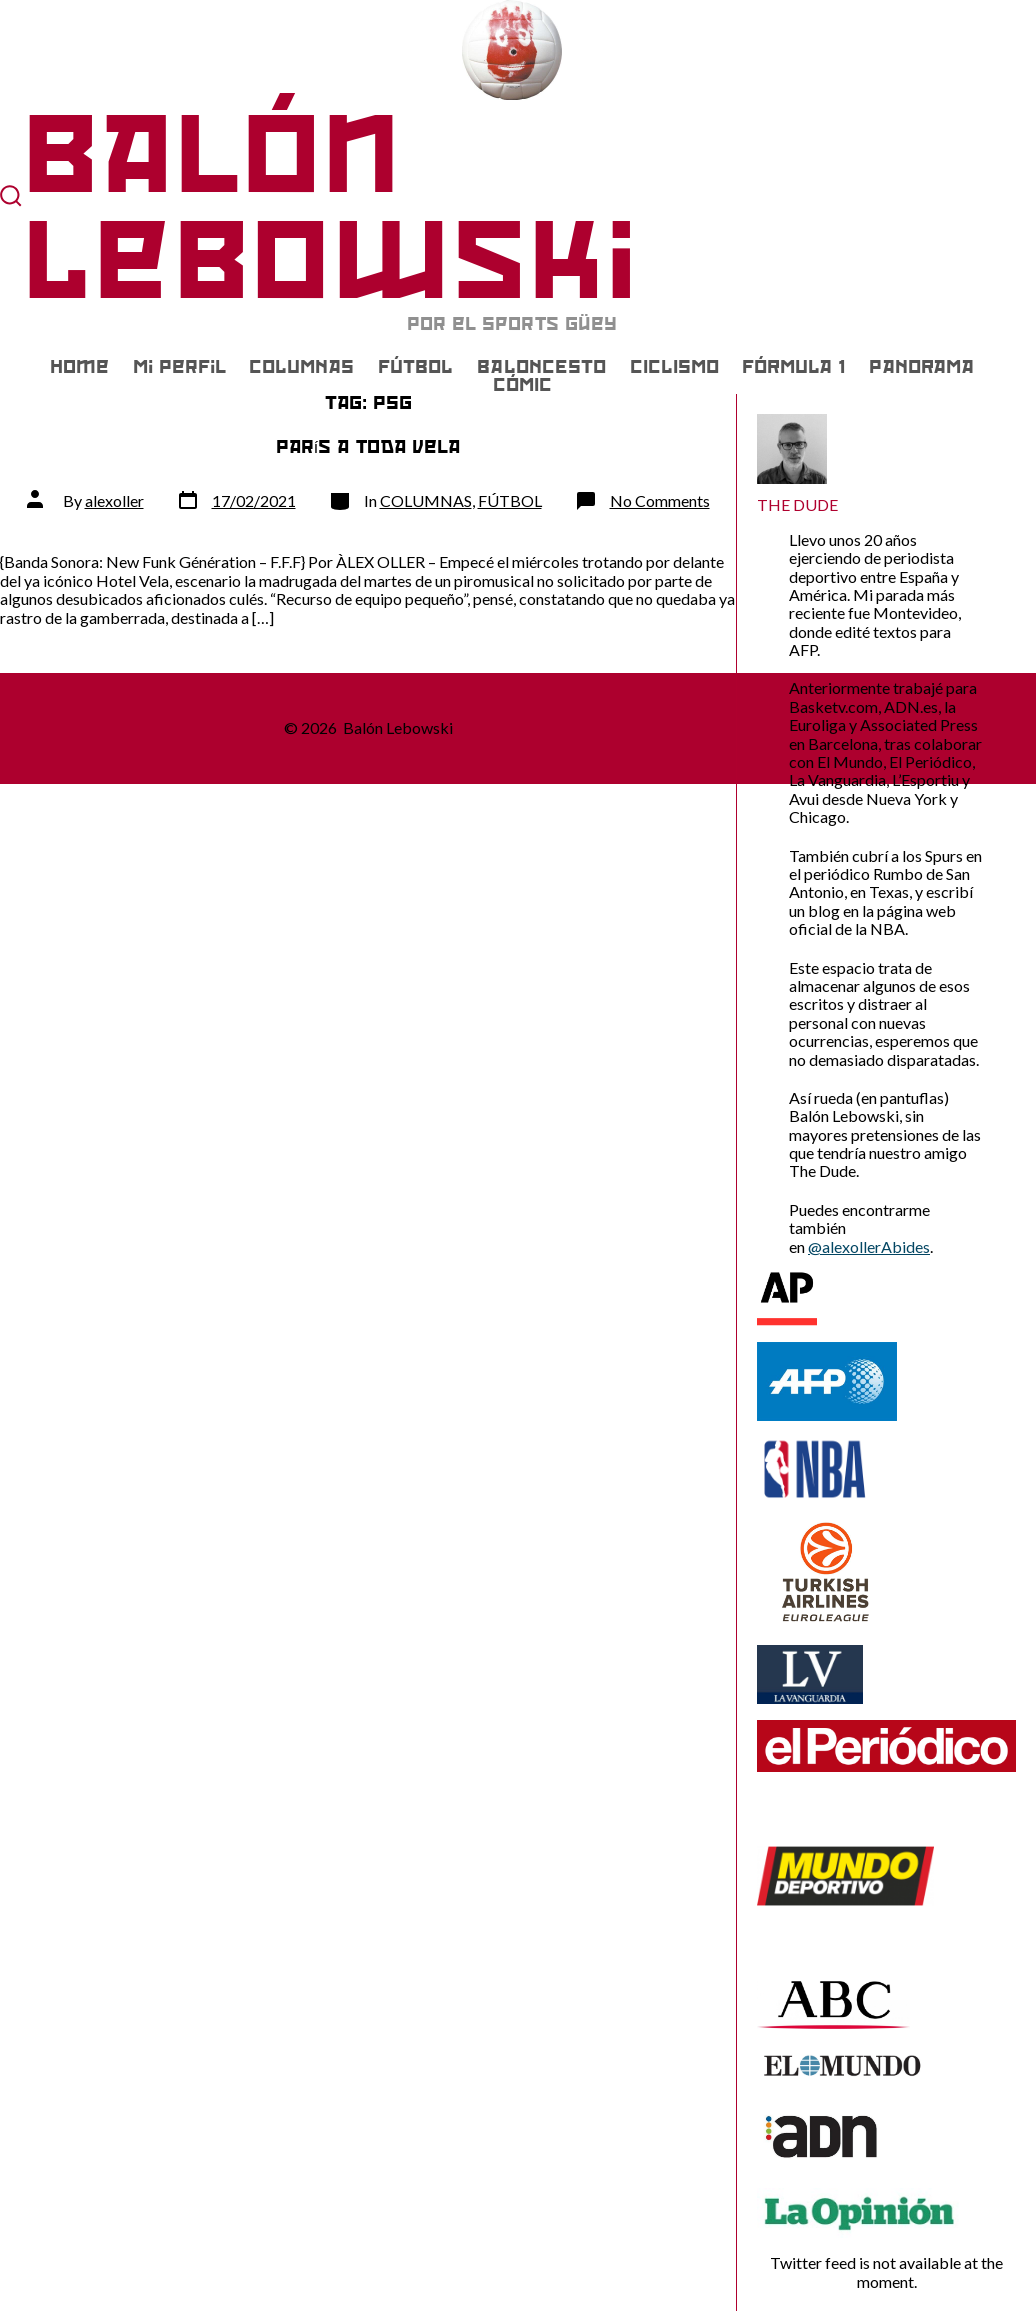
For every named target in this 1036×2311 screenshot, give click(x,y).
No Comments (660, 500)
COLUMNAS (301, 367)
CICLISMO (674, 367)
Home (79, 367)
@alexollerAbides (869, 1246)
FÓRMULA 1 (793, 367)
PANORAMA (921, 367)
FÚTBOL (415, 367)
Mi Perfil (179, 367)
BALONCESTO (541, 367)
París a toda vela (368, 446)
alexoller (114, 500)
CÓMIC (522, 385)
